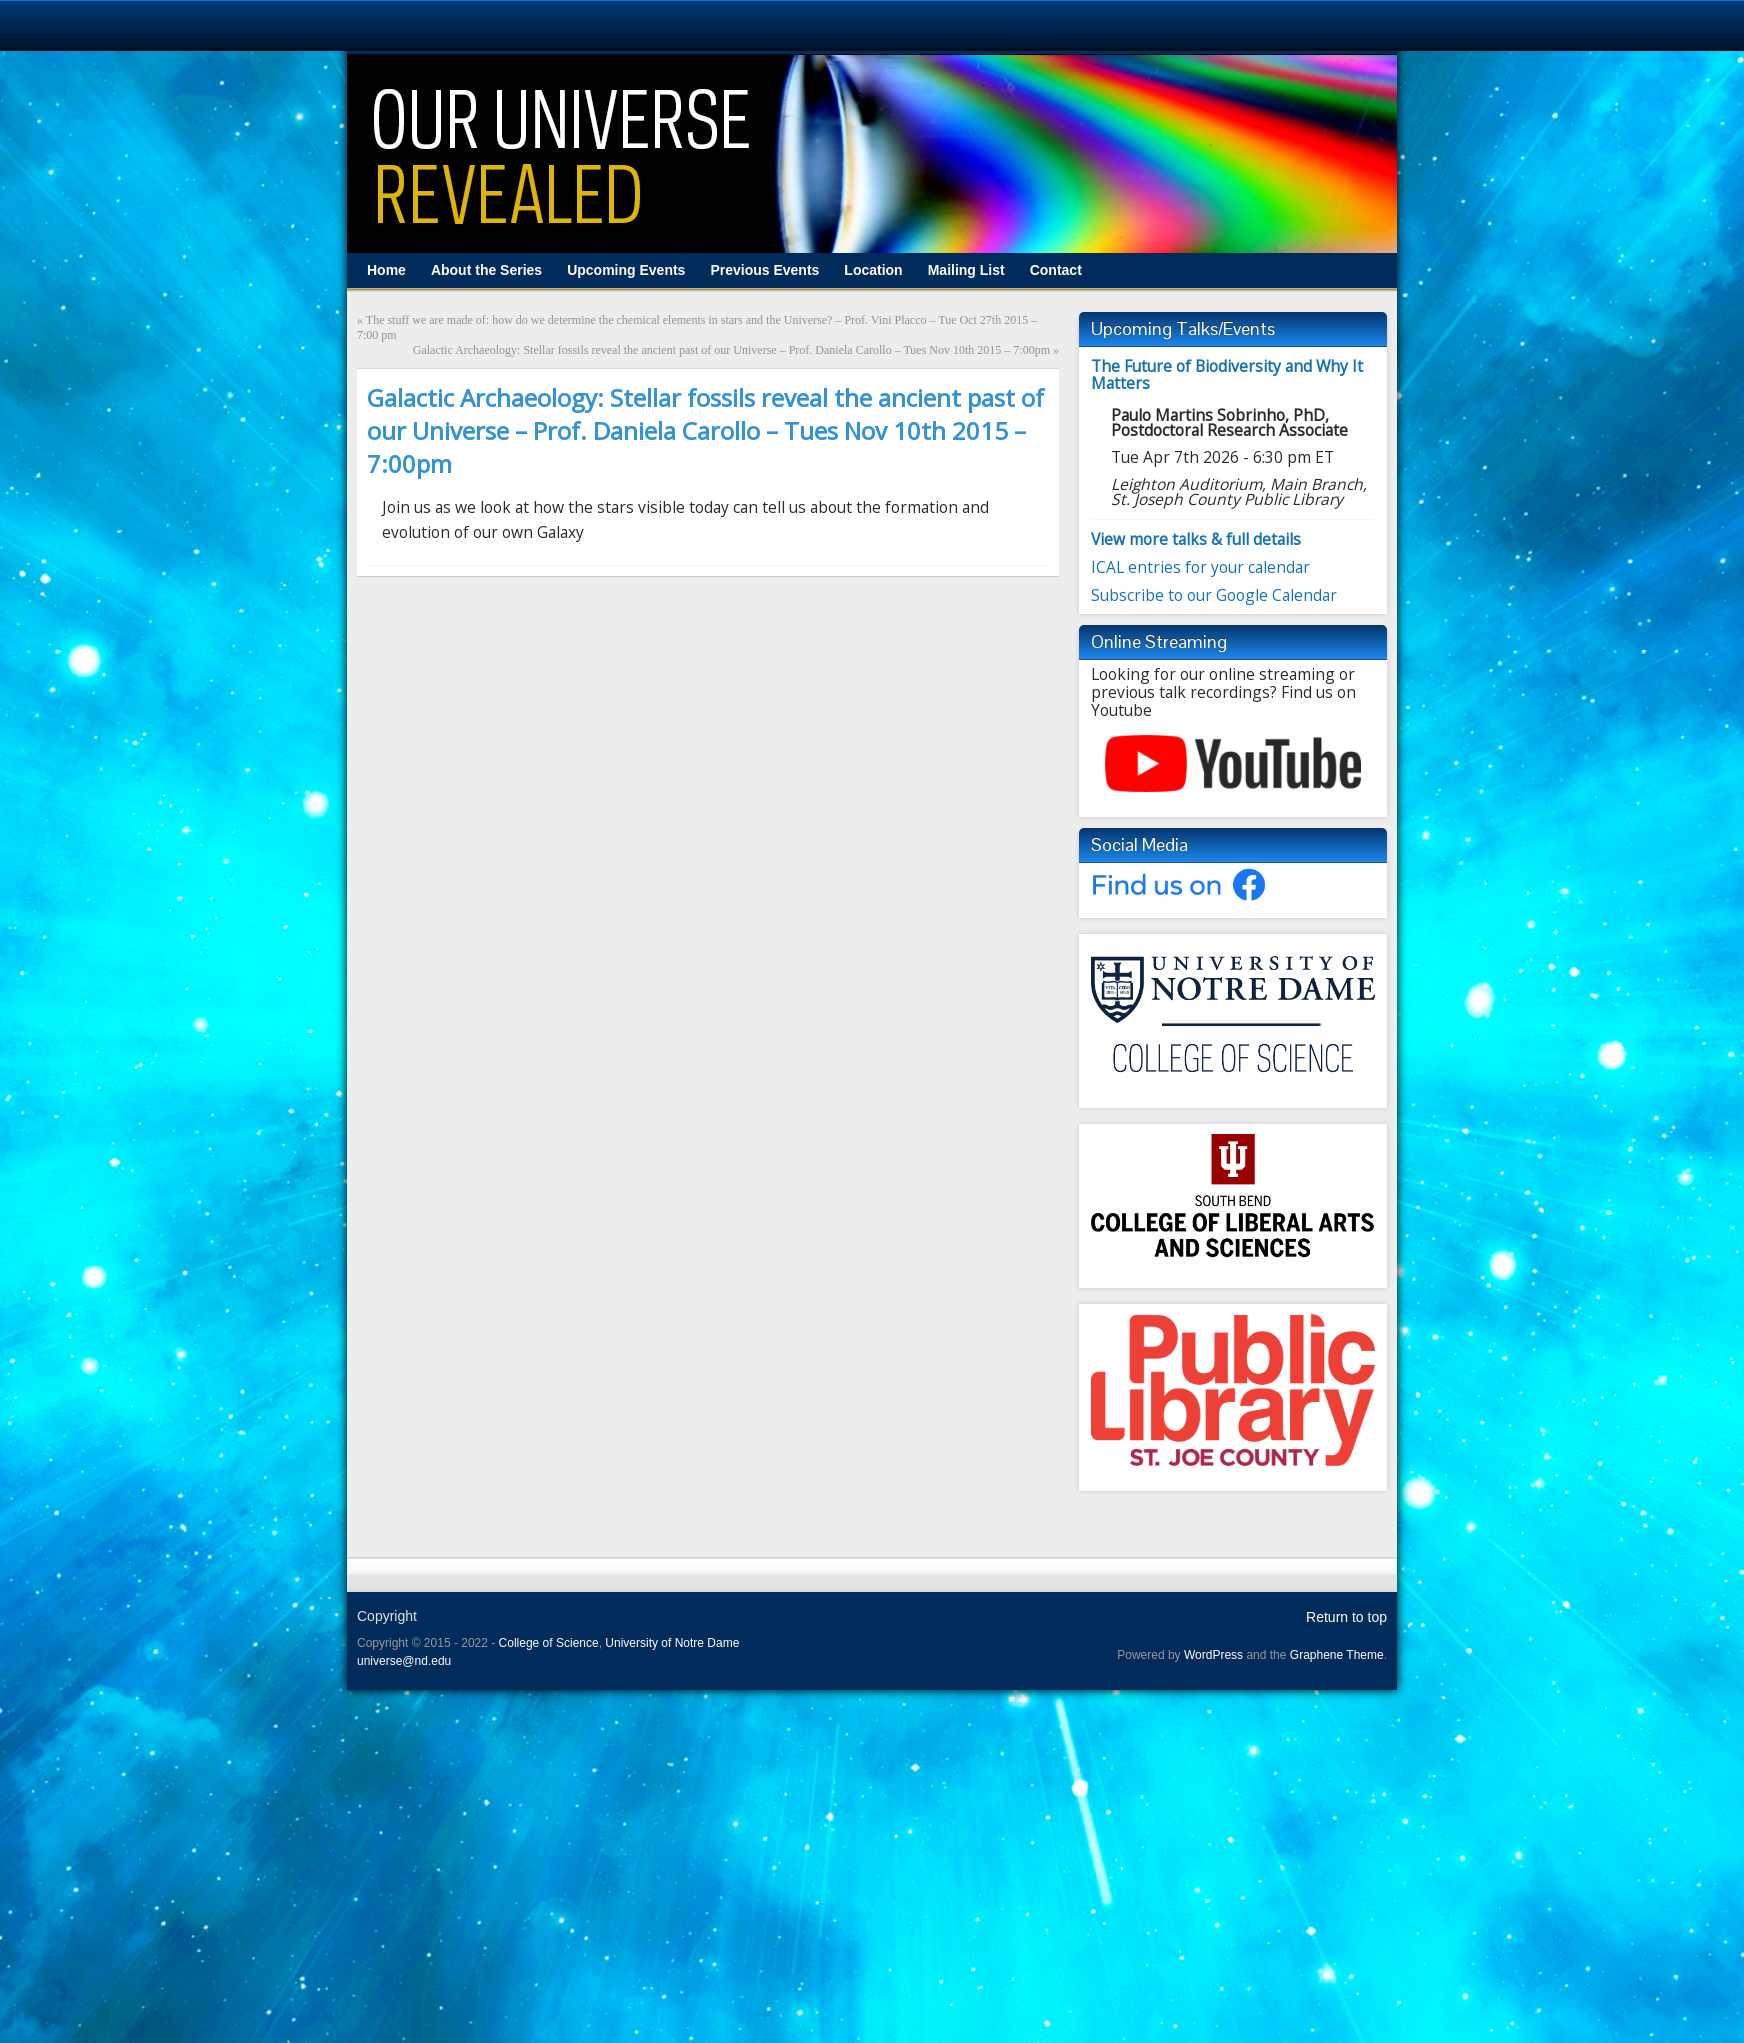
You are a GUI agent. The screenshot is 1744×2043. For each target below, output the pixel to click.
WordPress (1213, 1655)
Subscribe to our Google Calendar (1214, 595)
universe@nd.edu (404, 1661)
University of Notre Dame (672, 1643)
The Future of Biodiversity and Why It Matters (1227, 374)
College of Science (549, 1643)
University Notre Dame (182, 25)
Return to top (1346, 1617)
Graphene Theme (1337, 1655)
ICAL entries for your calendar (1200, 567)
